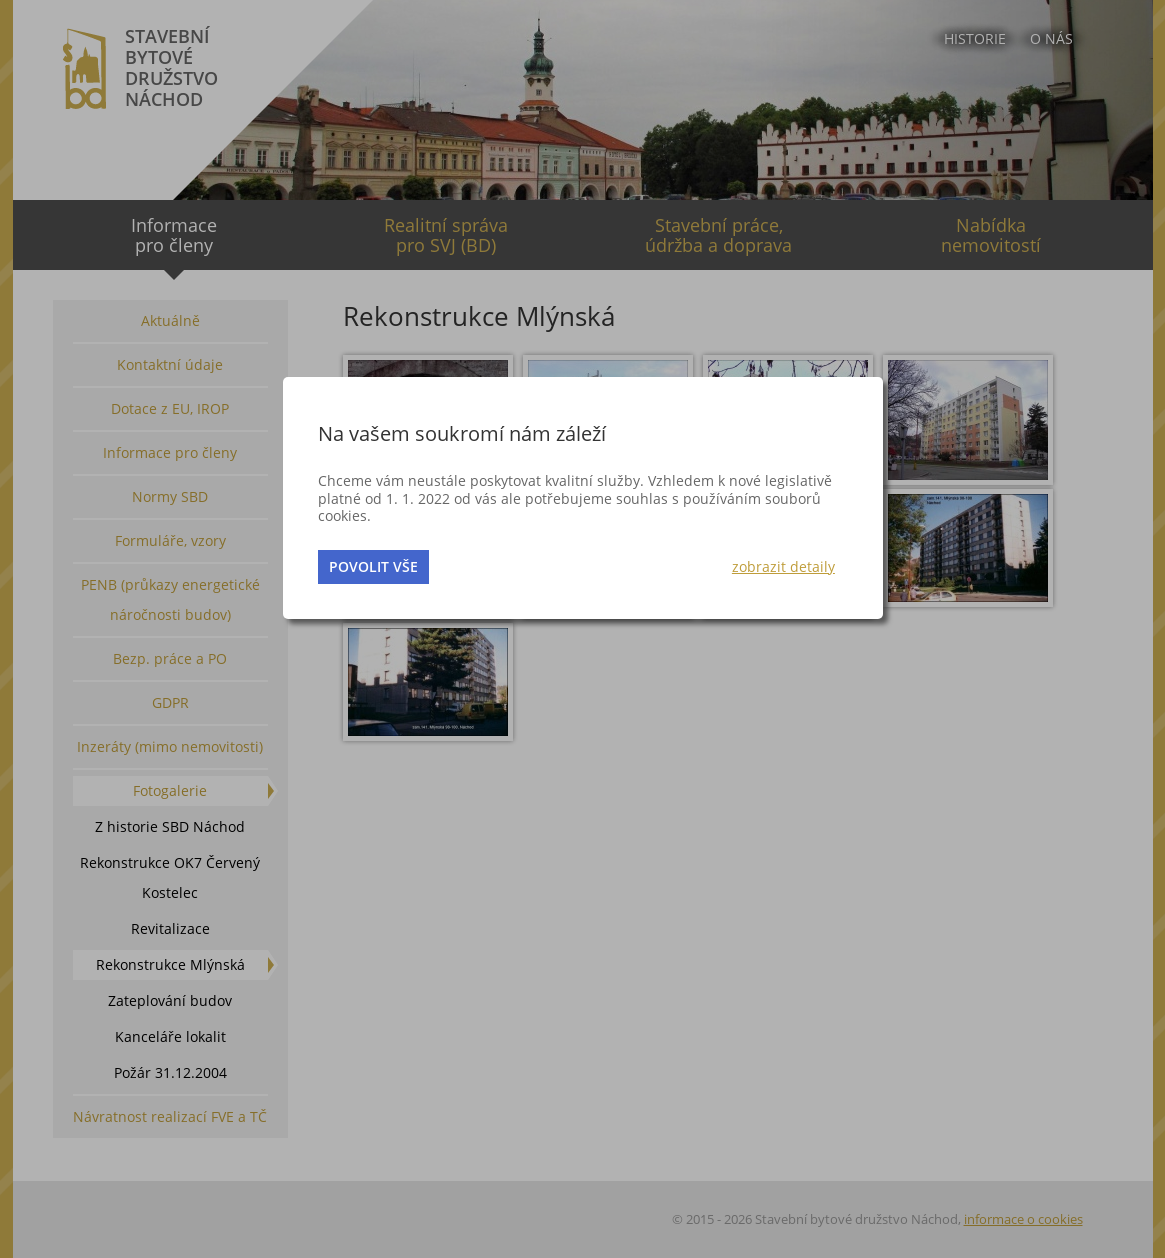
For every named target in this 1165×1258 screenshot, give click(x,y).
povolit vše (373, 566)
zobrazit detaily (783, 566)
